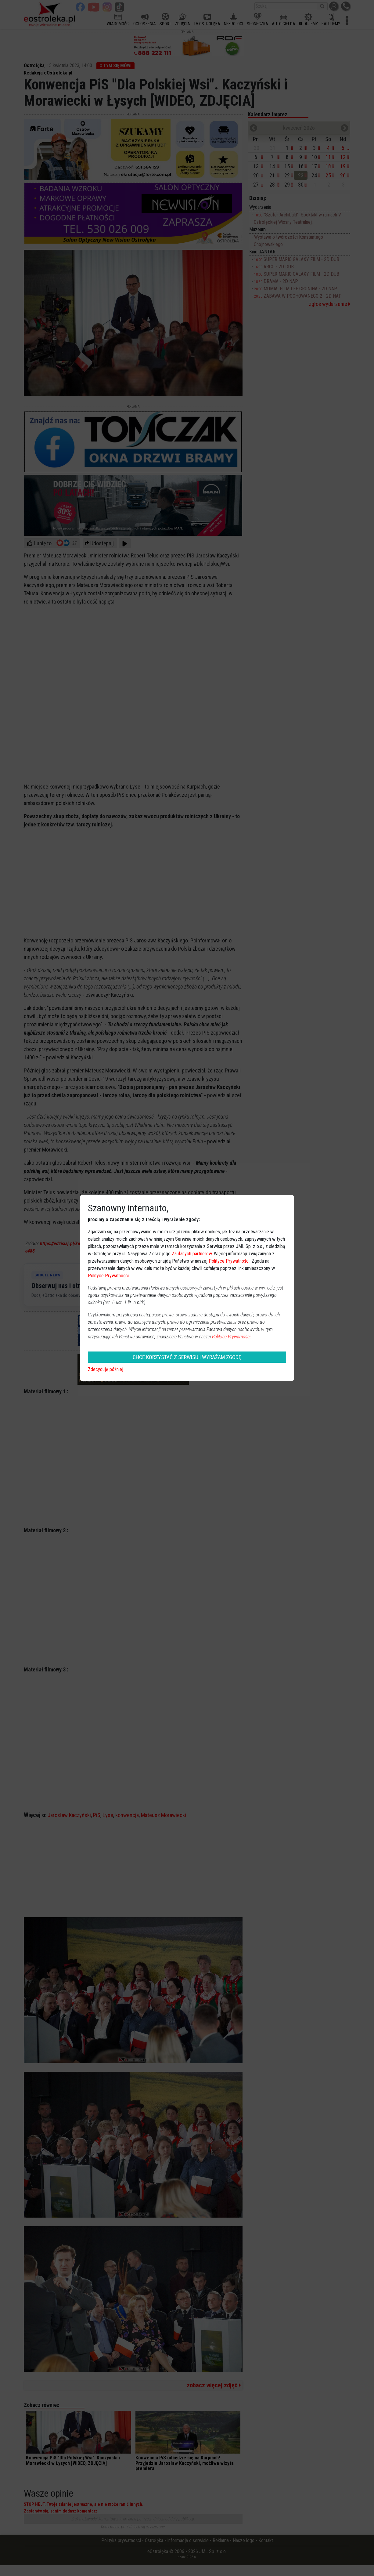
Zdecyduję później (105, 1369)
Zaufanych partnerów (192, 1254)
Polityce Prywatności (229, 1261)
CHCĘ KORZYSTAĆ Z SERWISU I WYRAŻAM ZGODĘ (187, 1357)
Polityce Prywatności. (232, 1337)
